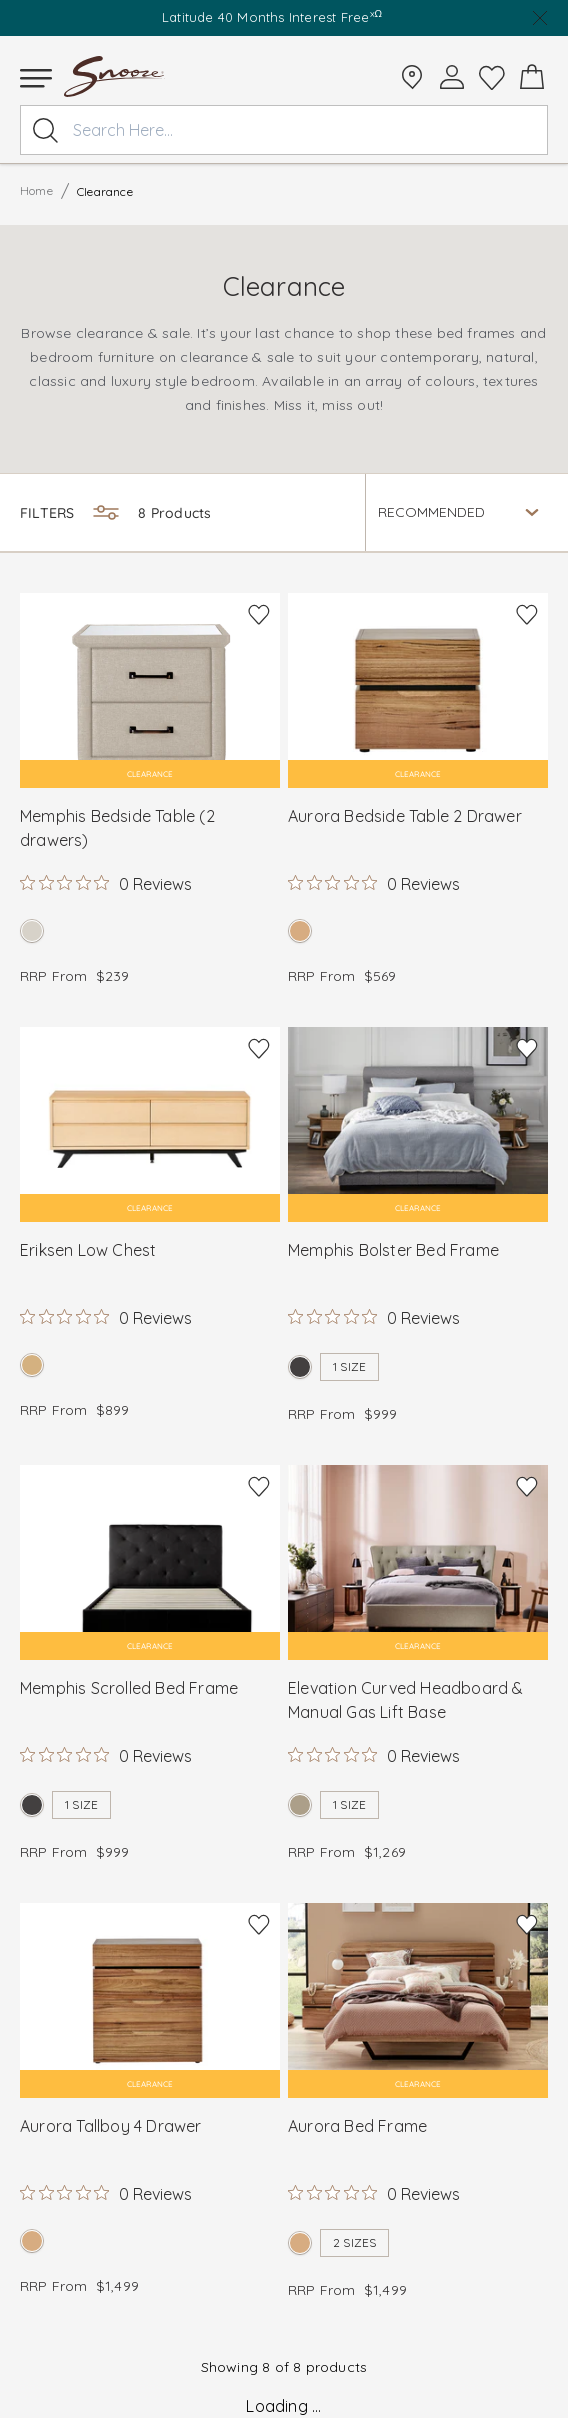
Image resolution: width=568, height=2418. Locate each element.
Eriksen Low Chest (88, 1250)
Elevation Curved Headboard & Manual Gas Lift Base (406, 1700)
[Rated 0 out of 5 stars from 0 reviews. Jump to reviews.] (106, 883)
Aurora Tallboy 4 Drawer (111, 2126)
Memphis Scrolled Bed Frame (129, 1688)
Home (36, 190)
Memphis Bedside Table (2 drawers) (117, 828)
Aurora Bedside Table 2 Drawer (405, 816)
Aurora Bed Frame (357, 2126)
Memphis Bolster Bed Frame (393, 1250)
